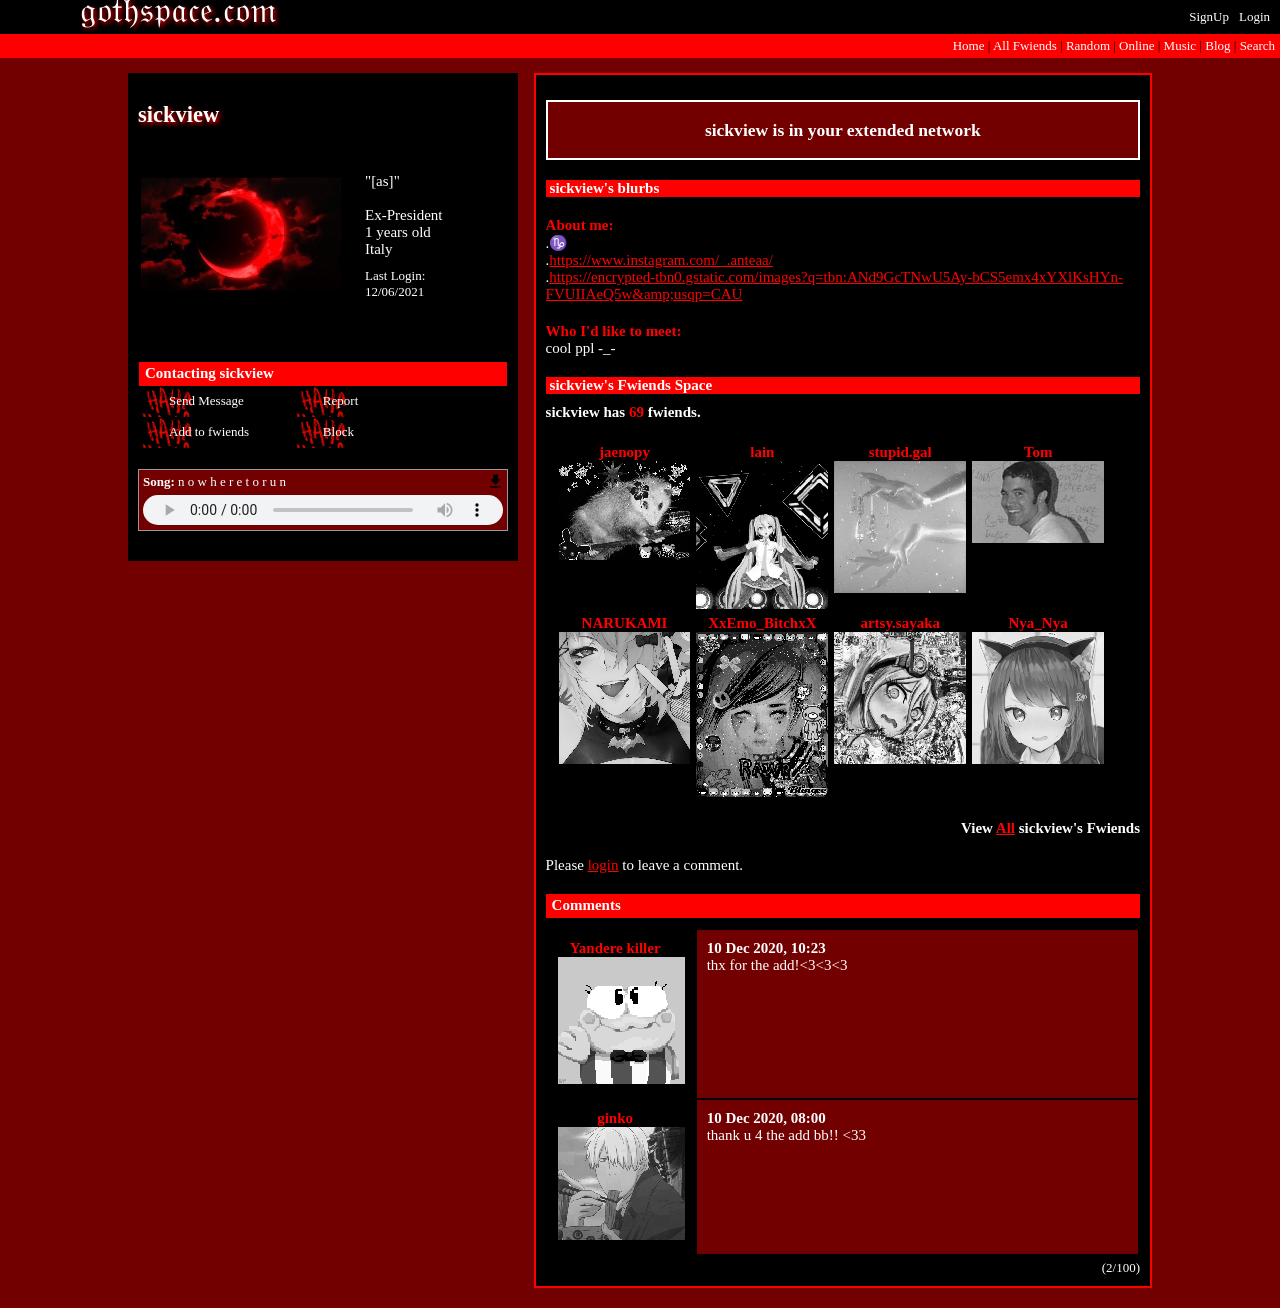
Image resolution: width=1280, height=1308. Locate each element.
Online (1136, 45)
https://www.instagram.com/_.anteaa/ (661, 260)
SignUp (1209, 16)
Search (1257, 45)
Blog (1217, 45)
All (1025, 45)
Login (1254, 16)
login (603, 865)
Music (1180, 45)
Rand (1088, 45)
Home (969, 45)
